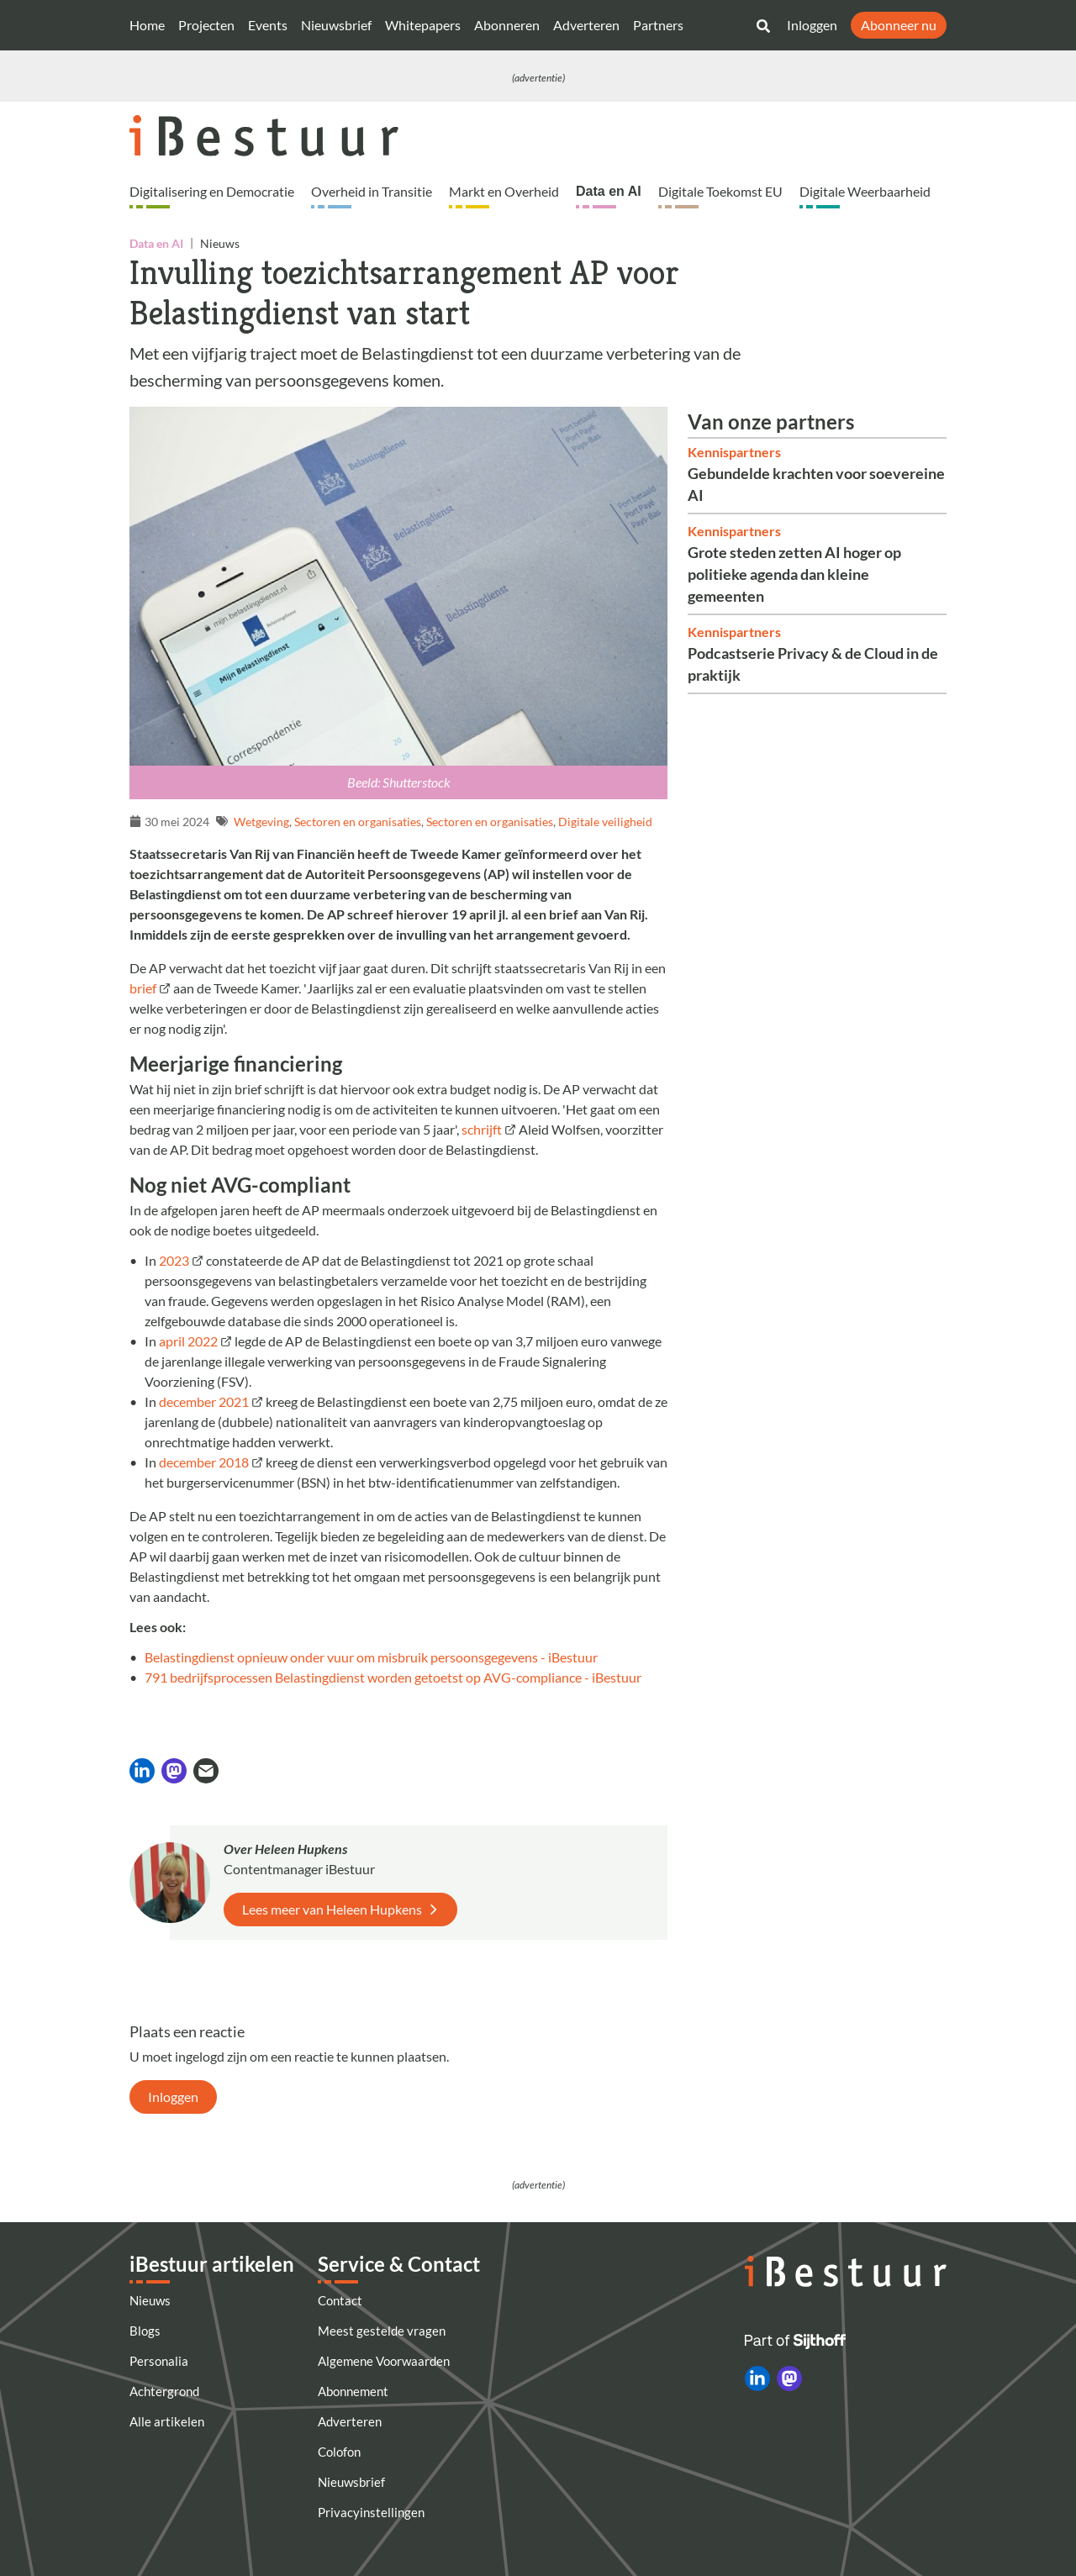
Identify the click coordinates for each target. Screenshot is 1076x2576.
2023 (174, 1260)
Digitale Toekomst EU (720, 191)
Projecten (206, 25)
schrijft (482, 1129)
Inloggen (812, 25)
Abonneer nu (898, 25)
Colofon (339, 2451)
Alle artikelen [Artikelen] (166, 2421)
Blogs (145, 2330)
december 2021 (204, 1401)
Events (267, 25)
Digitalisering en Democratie (211, 191)
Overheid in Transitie (371, 191)
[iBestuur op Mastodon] (789, 2378)
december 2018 (204, 1462)
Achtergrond (164, 2391)
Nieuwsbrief (336, 25)
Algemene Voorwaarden (384, 2360)
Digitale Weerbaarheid (865, 191)
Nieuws (150, 2300)
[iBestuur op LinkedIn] (757, 2378)
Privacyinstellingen (371, 2512)
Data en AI (608, 191)
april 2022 (187, 1341)
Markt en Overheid (504, 191)
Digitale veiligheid (605, 821)
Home (147, 25)
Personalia (158, 2360)
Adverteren (586, 25)
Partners (658, 25)
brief (142, 988)
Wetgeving (261, 821)
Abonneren (507, 25)
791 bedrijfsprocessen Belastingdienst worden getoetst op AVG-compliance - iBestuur (393, 1677)
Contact (340, 2300)
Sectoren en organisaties (357, 821)
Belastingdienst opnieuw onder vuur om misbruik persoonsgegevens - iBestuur (371, 1657)
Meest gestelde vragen (382, 2330)
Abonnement (353, 2391)
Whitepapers (423, 25)
